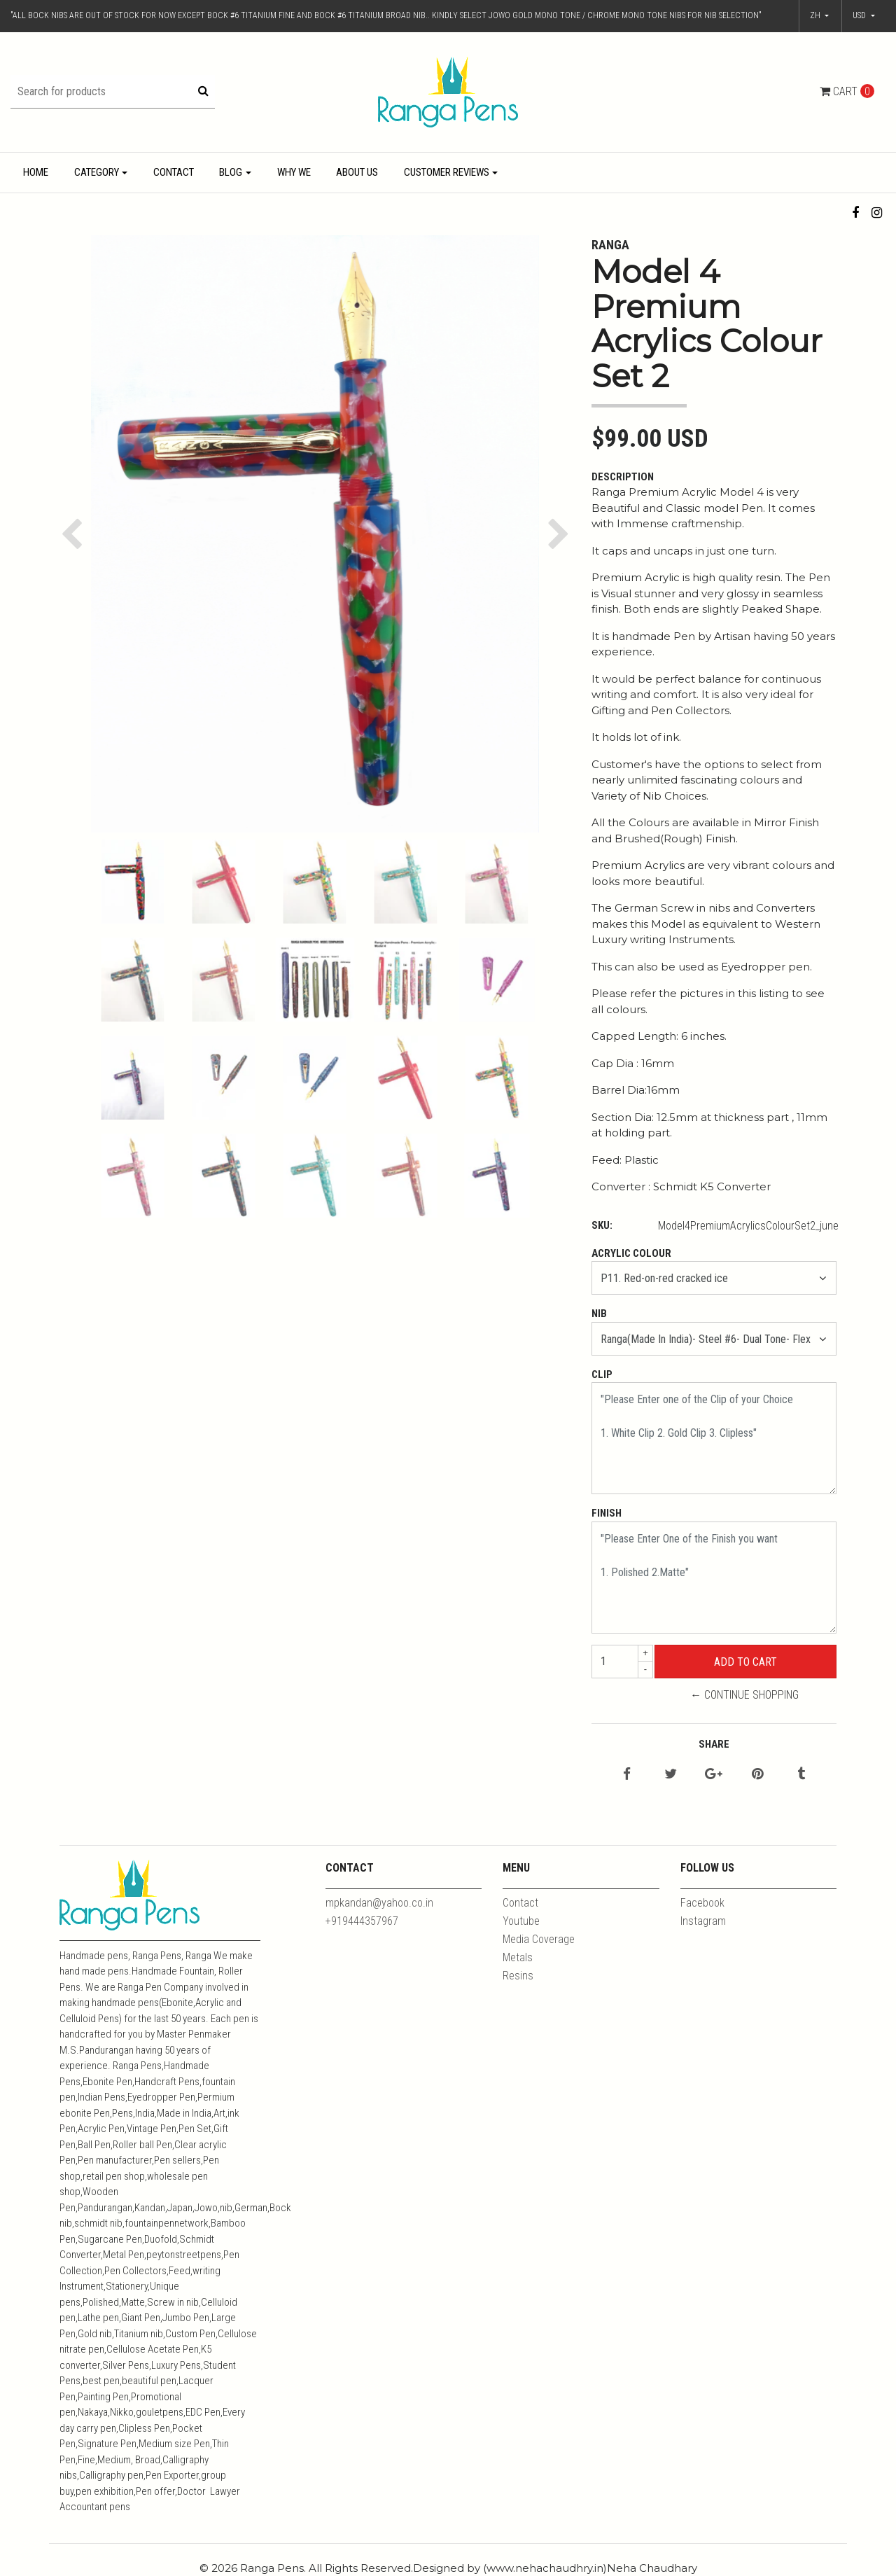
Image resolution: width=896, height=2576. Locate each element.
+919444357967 (362, 1921)
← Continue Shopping (744, 1694)
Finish (607, 1513)
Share (714, 1744)
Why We (294, 172)
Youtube (521, 1921)
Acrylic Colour (631, 1253)
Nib (599, 1313)
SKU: (602, 1225)
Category (96, 172)
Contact (173, 172)
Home (35, 172)
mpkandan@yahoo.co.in (379, 1902)
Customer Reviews (446, 172)
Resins (518, 1975)
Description (623, 477)
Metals (518, 1957)
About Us (357, 172)
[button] (864, 16)
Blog (230, 172)
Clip (602, 1374)
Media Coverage (539, 1939)
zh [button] (816, 15)
